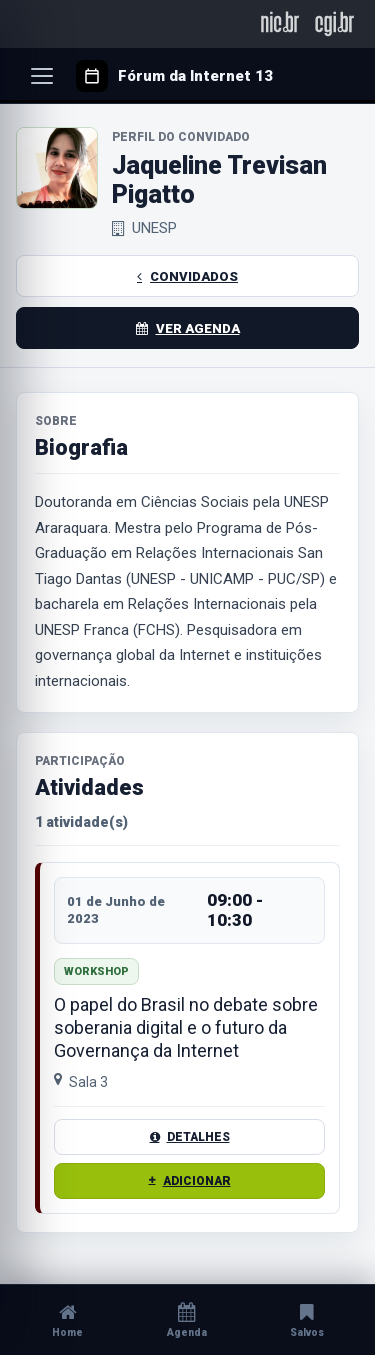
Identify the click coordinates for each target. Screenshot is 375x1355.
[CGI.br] (334, 23)
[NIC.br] (280, 23)
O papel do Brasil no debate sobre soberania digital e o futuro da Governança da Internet (186, 1026)
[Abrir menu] (42, 76)
